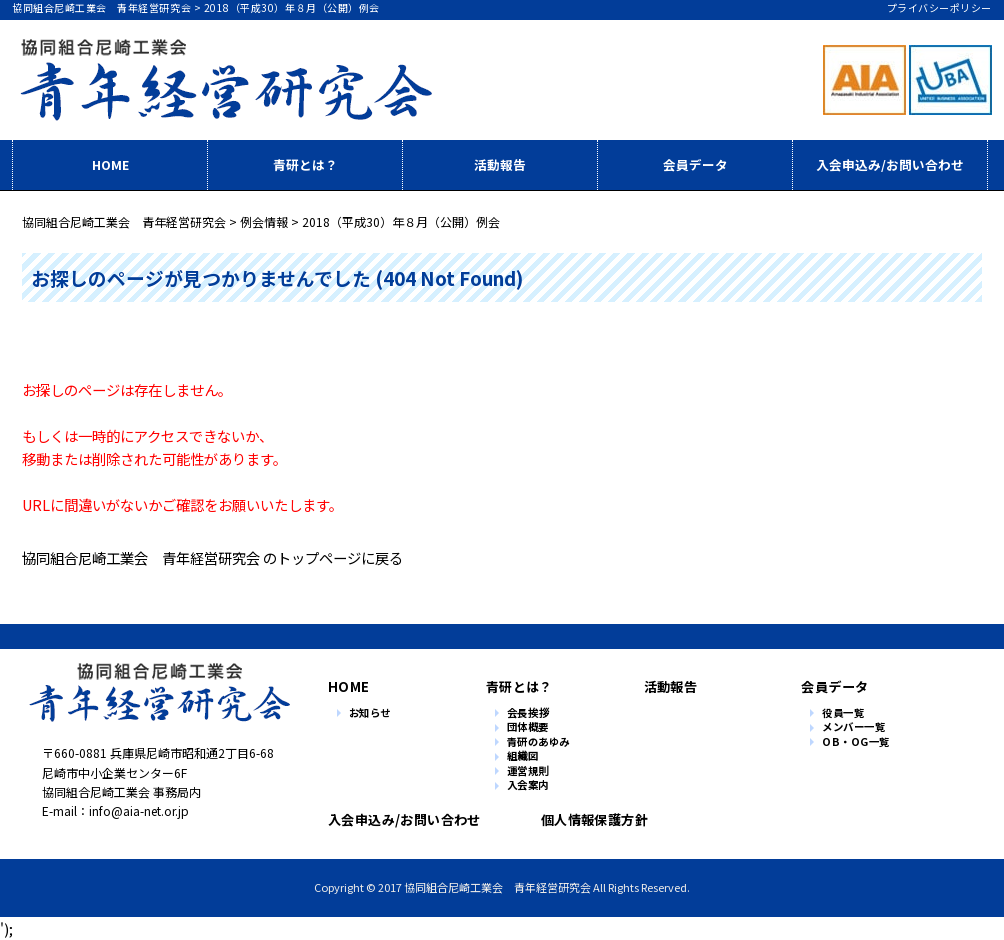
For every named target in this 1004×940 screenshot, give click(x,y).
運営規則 (528, 771)
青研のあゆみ (538, 742)
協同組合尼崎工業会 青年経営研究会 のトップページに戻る (212, 557)
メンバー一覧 (853, 727)
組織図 (523, 756)
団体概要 (528, 727)
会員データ (695, 164)
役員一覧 (843, 713)
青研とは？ (305, 164)
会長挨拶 (528, 713)
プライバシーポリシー (939, 7)
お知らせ (370, 713)
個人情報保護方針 (589, 819)
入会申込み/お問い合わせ (890, 164)
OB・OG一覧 (856, 742)
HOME (110, 164)
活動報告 (500, 164)
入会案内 (528, 785)
